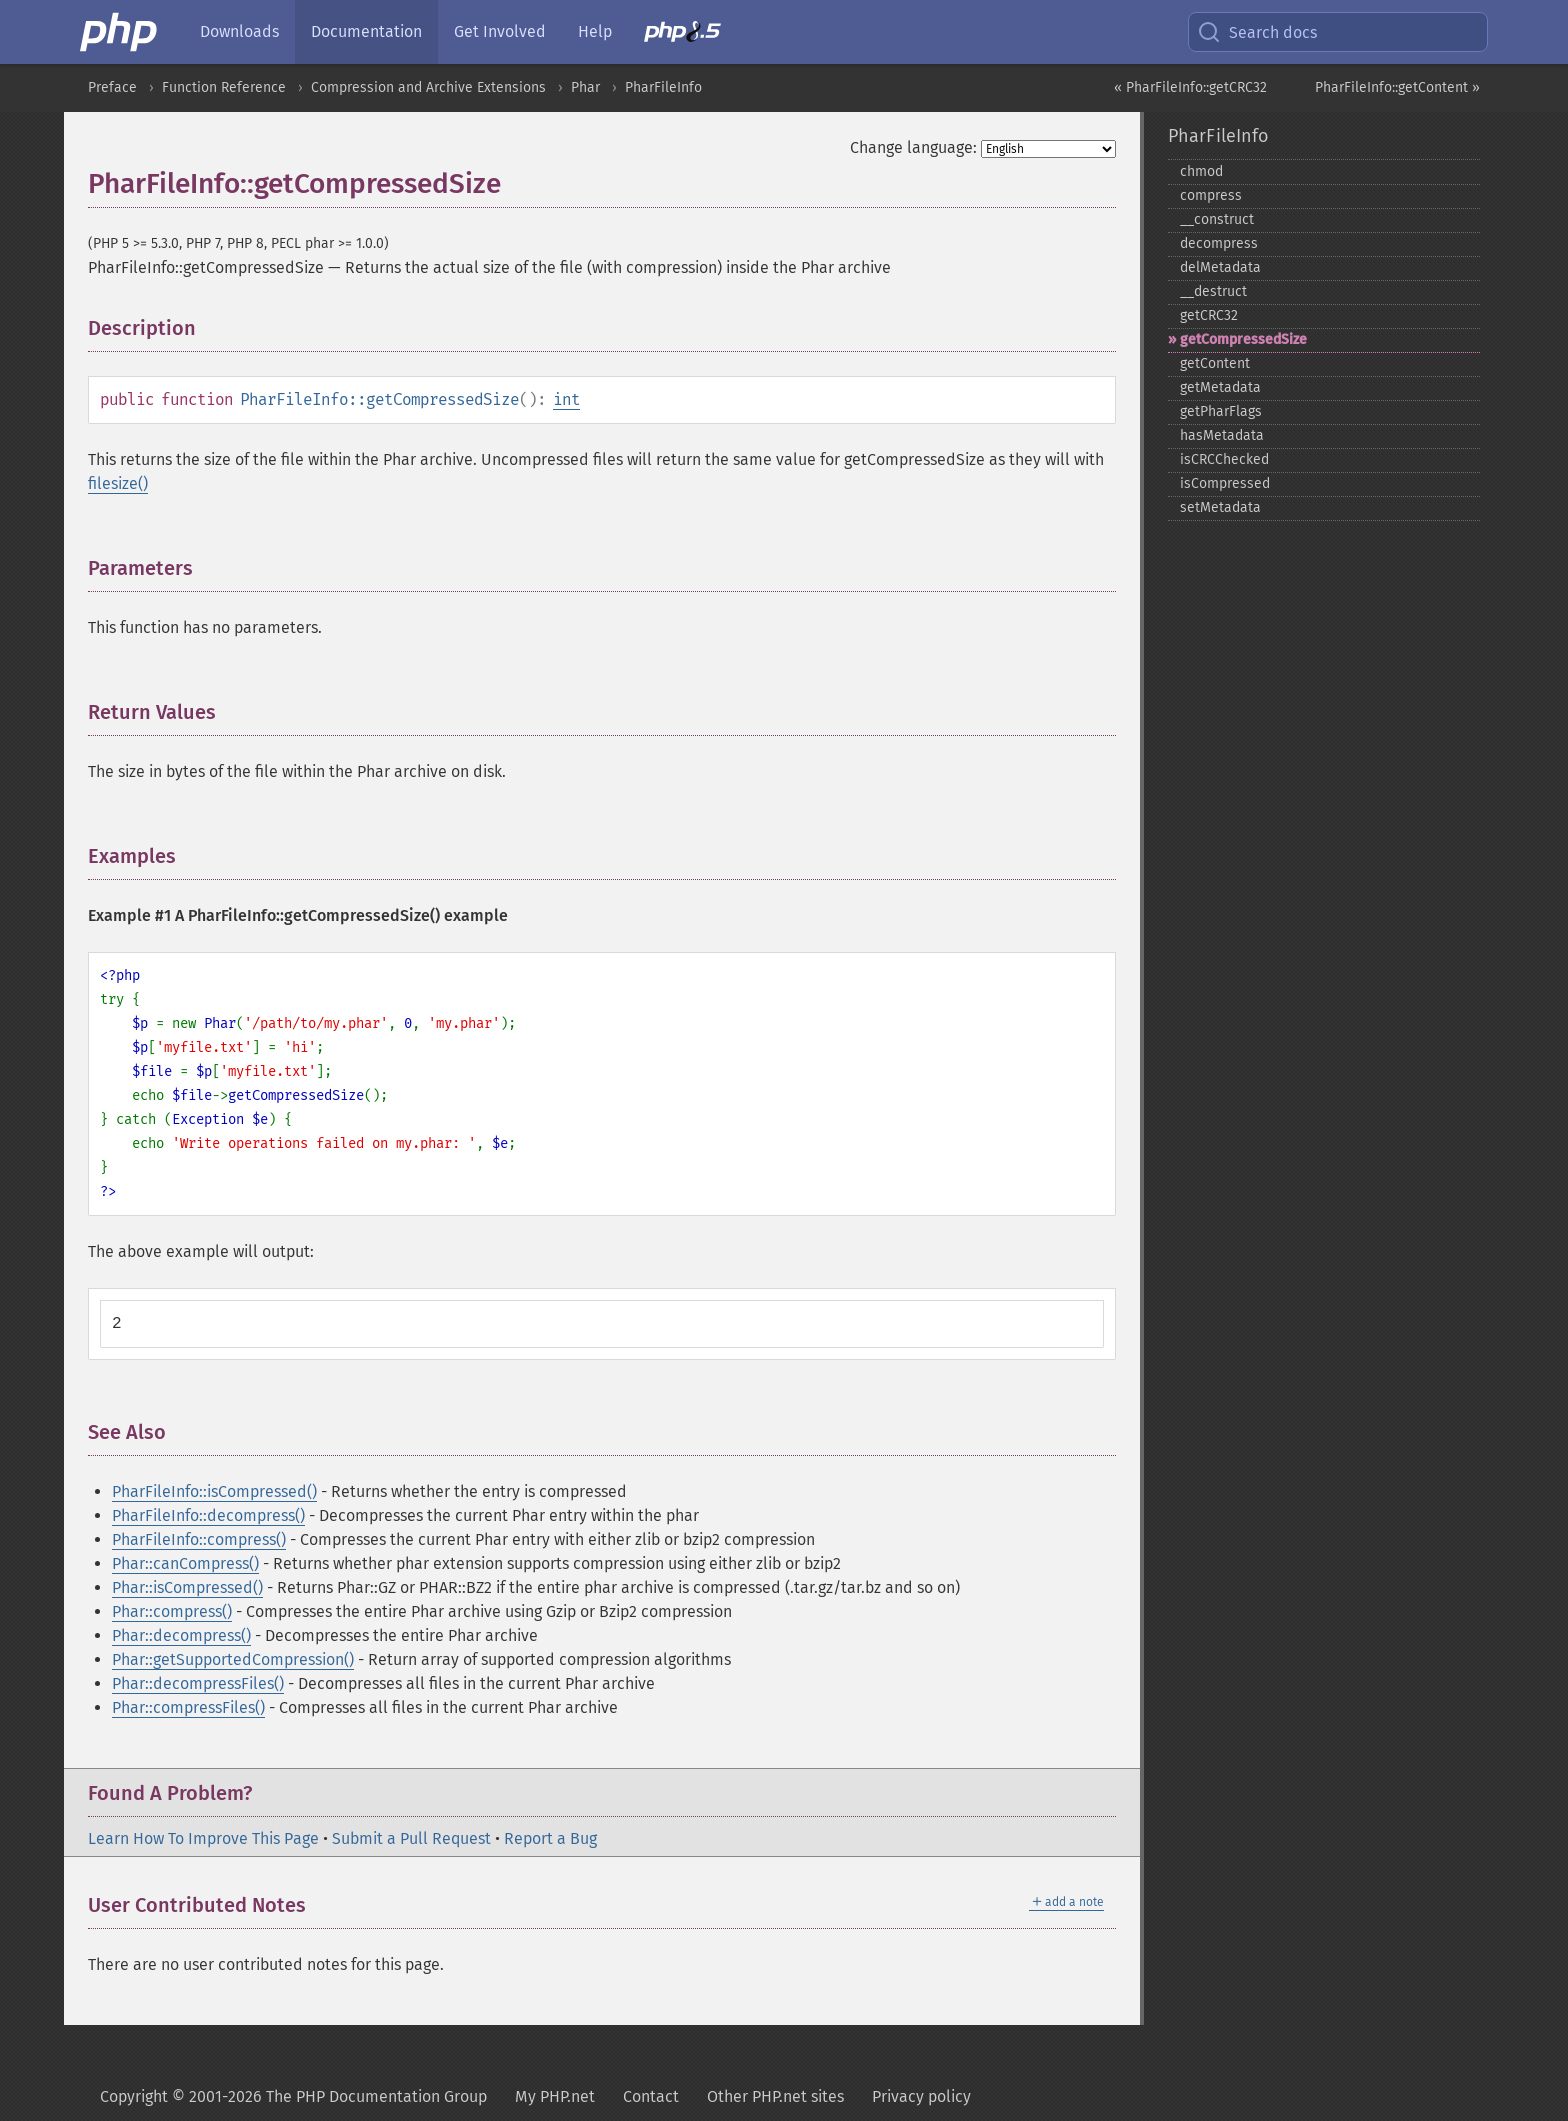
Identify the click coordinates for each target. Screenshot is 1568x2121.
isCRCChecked (1224, 459)
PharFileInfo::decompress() (208, 1515)
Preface (112, 87)
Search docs (1257, 32)
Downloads (239, 31)
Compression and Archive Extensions (428, 87)
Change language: (913, 147)
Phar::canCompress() (185, 1563)
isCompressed (1225, 483)
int (566, 399)
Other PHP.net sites (775, 2096)
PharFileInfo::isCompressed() (214, 1491)
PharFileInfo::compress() (199, 1539)
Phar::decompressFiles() (198, 1683)
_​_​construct (1217, 219)
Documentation (366, 31)
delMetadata (1220, 267)
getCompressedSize (1243, 339)
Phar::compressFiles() (188, 1707)
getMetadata (1220, 387)
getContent (1215, 363)
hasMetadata (1222, 435)
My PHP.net (555, 2096)
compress (1211, 195)
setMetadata (1220, 507)
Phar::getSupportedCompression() (233, 1659)
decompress (1219, 243)
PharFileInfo (663, 87)
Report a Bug (550, 1838)
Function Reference (224, 87)
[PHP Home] (120, 32)
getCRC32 (1209, 315)
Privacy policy (921, 2096)
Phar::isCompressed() (187, 1587)
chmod (1201, 171)
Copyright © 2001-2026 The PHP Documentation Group (293, 2096)
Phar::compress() (172, 1611)
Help (595, 31)
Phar (585, 87)
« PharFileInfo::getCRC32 (1190, 87)
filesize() (118, 483)
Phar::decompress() (181, 1635)
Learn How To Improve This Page (203, 1838)
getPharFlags (1221, 411)
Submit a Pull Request (411, 1838)
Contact (651, 2096)
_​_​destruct (1213, 291)
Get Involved (500, 31)
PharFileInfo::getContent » (1397, 87)
